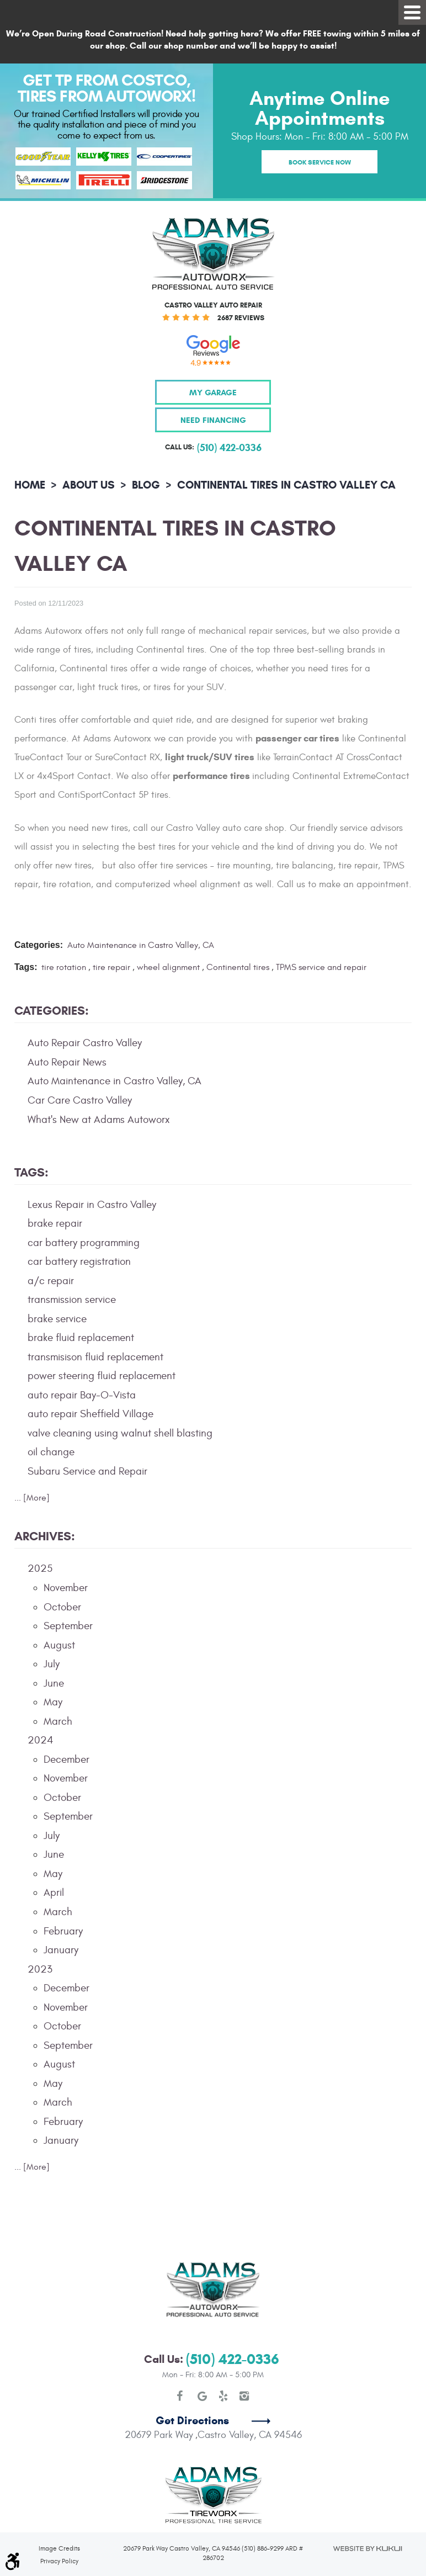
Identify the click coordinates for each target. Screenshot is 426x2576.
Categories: (51, 1010)
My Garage (213, 392)
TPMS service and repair (321, 967)
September (68, 1626)
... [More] (32, 1498)
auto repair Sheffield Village (90, 1414)
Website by (367, 2508)
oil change (51, 1452)
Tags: (31, 1172)
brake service (57, 1319)
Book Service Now (320, 162)
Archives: (44, 1536)
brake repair (55, 1223)
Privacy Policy (59, 2521)
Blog (146, 485)
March (58, 1721)
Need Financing (213, 420)
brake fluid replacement (81, 1338)
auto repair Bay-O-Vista (82, 1395)
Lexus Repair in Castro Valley (92, 1205)
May (53, 1702)
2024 (41, 1740)
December (66, 1759)
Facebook (182, 2356)
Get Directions (192, 2381)
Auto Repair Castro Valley (85, 1043)
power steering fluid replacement (101, 1376)
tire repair (111, 967)
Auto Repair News (67, 1062)
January (61, 1950)
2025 (40, 1568)
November (66, 1588)
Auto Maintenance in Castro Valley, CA (140, 945)
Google (202, 2356)
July (52, 1664)
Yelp (223, 2356)
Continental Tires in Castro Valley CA (286, 485)
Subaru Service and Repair (87, 1471)
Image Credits (59, 2508)
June (54, 1683)
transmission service (72, 1300)
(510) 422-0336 (232, 2319)
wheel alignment (168, 967)
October (62, 1607)
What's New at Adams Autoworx (99, 1120)
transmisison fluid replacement (95, 1357)
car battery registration (79, 1261)
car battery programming (84, 1243)
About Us (88, 485)
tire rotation (63, 967)
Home (29, 485)
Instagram (244, 2356)
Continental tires (237, 967)
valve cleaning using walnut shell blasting (120, 1433)
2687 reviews (240, 318)
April (54, 1892)
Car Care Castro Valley (80, 1100)
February (63, 1931)
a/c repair (51, 1281)
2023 (40, 1969)
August (59, 1645)
